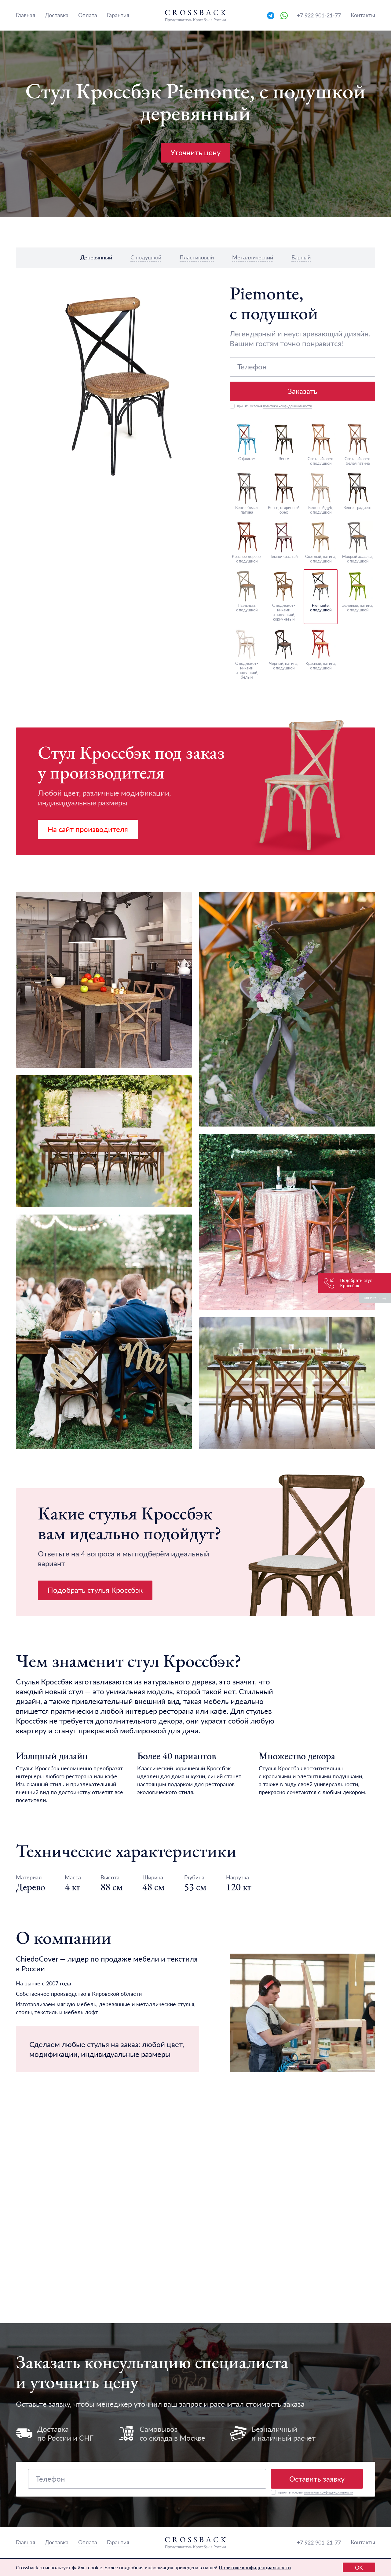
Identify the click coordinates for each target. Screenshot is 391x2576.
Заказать (302, 391)
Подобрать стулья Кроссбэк (95, 1590)
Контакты (363, 15)
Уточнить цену (195, 152)
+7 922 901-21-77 (319, 15)
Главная (25, 15)
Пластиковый (197, 257)
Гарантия (118, 15)
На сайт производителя (88, 829)
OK (359, 2567)
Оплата (87, 15)
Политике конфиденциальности (255, 2567)
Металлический (252, 257)
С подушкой (145, 257)
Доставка (56, 15)
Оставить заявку (317, 2478)
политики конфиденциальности (287, 406)
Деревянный (96, 257)
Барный (301, 257)
